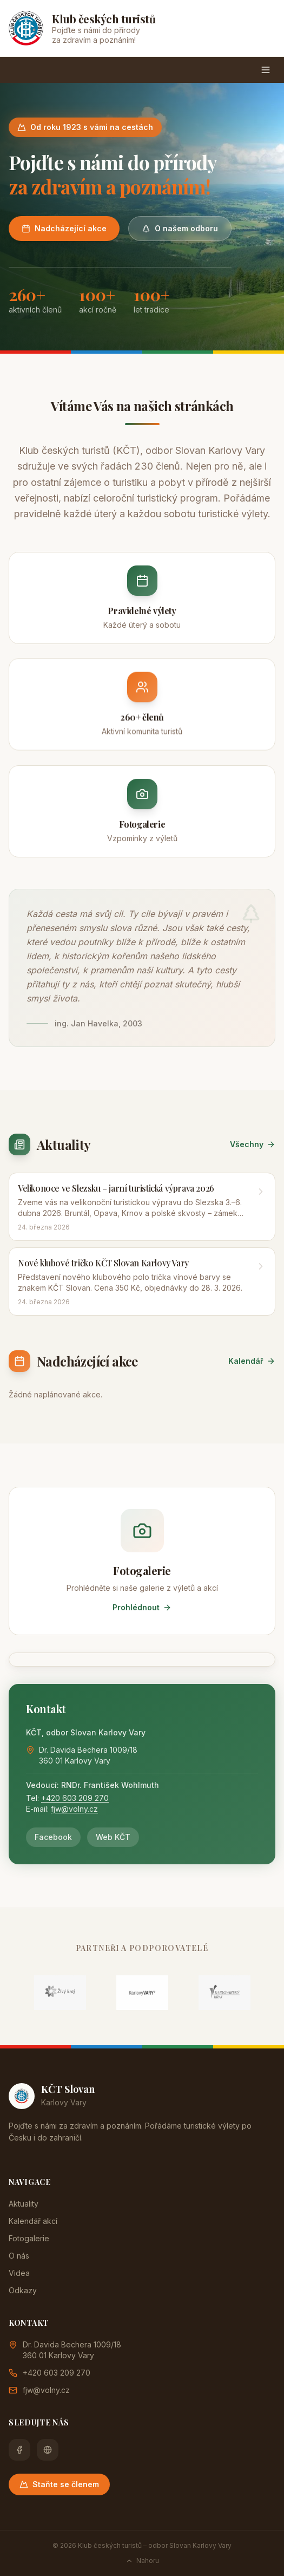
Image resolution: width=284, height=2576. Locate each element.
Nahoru (142, 2561)
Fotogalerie (29, 2238)
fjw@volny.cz (74, 1808)
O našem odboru (180, 228)
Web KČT (113, 1837)
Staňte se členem (59, 2484)
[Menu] (265, 70)
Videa (19, 2273)
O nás (19, 2255)
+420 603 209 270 (75, 1798)
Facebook (53, 1837)
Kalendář (251, 1360)
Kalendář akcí (33, 2221)
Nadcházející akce (64, 228)
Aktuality (23, 2203)
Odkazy (23, 2290)
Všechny (252, 1144)
